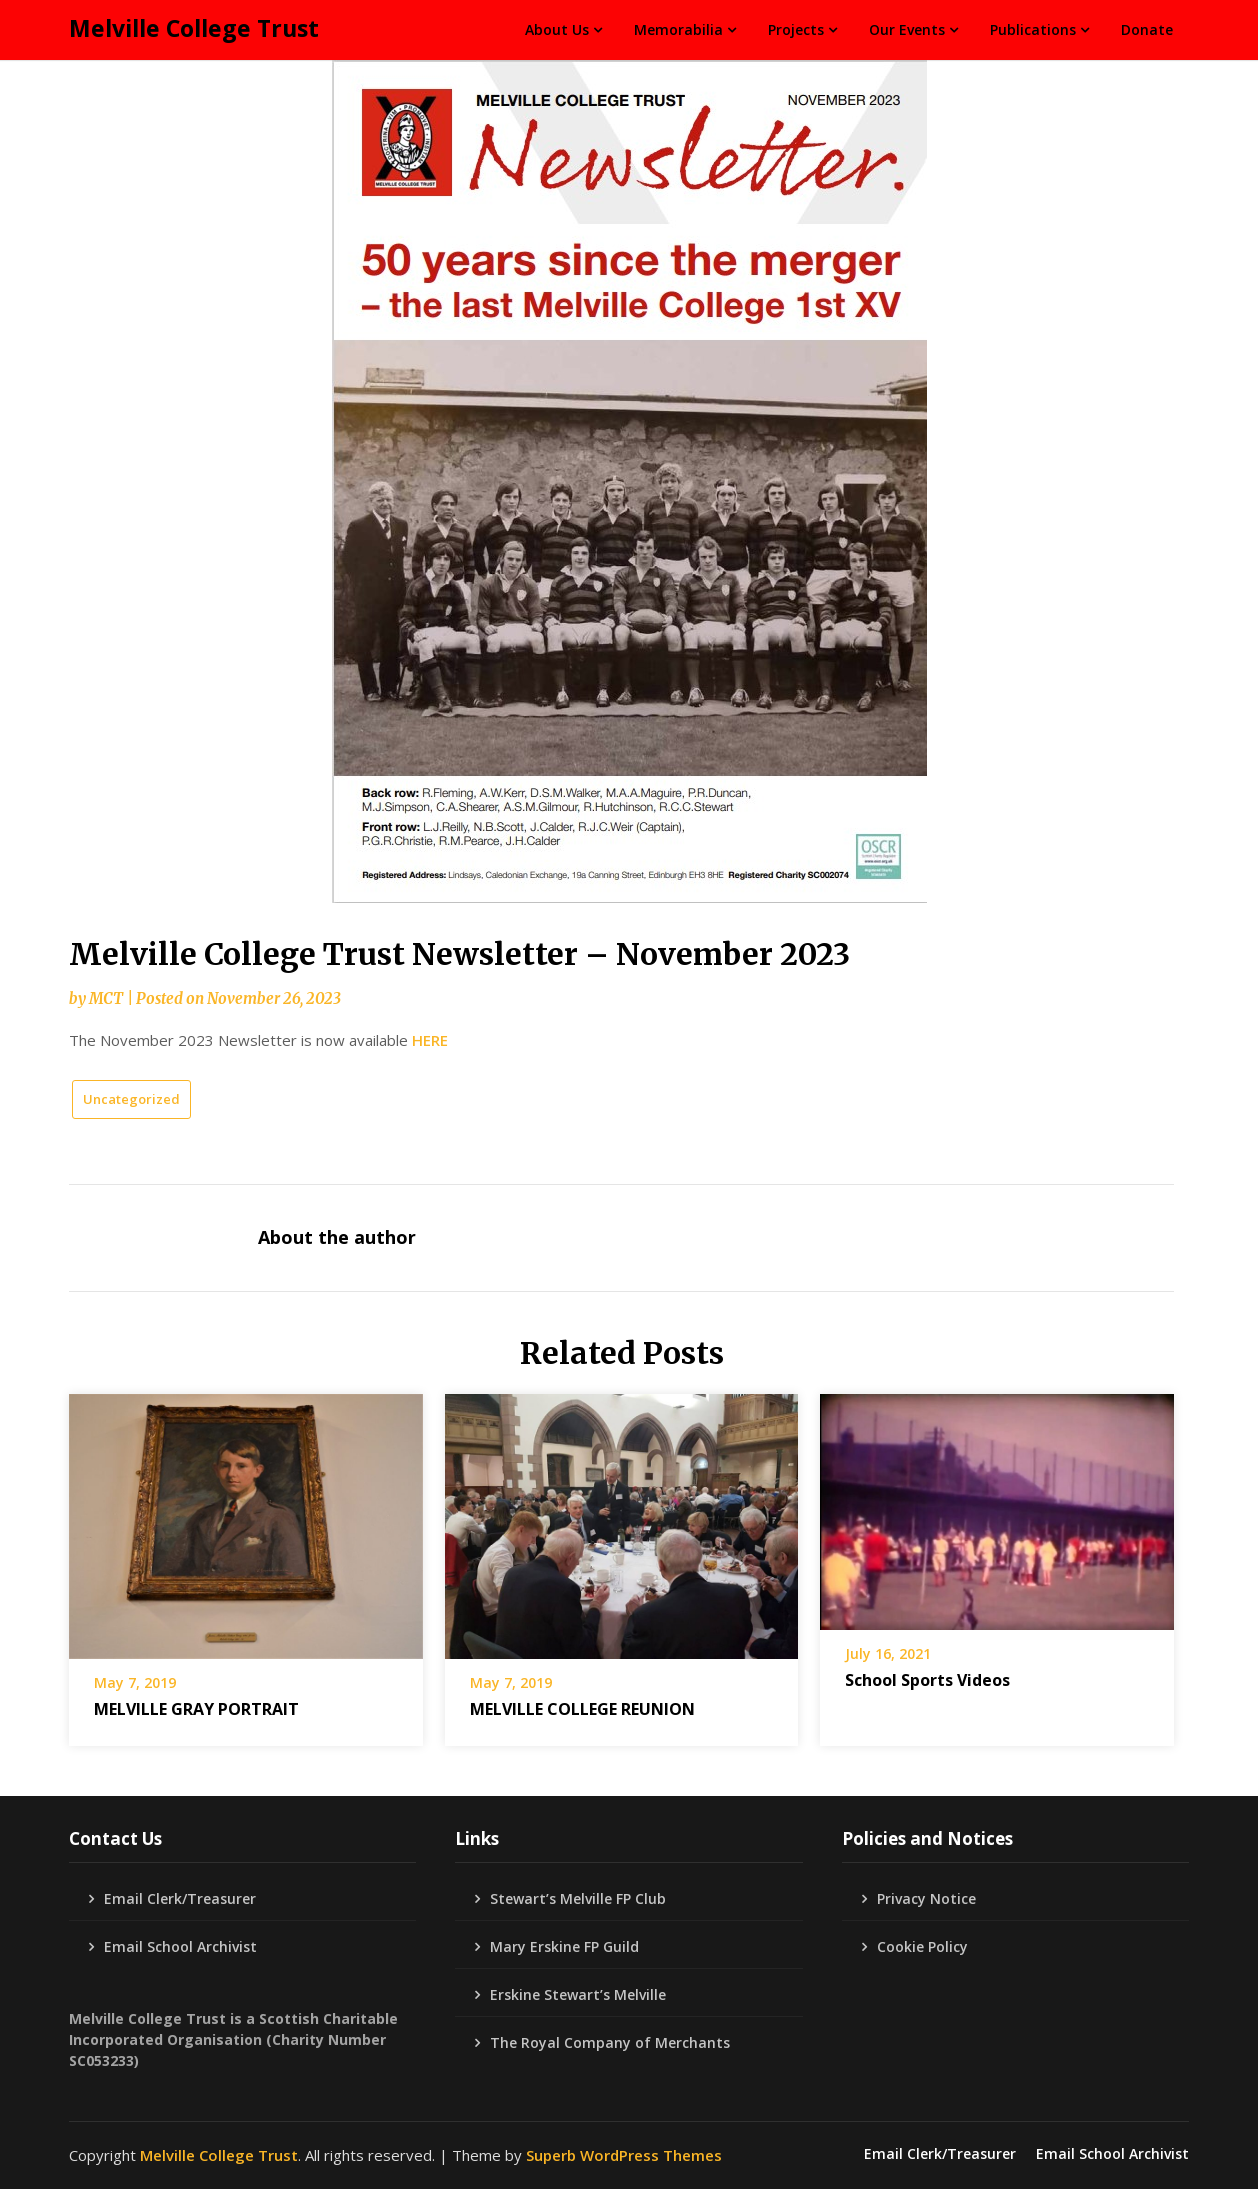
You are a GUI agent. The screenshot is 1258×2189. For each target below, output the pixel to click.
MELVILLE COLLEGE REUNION (582, 1709)
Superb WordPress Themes (624, 2155)
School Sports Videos (927, 1680)
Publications (1033, 29)
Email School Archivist (180, 1946)
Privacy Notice (926, 1898)
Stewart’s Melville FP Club (578, 1898)
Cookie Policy (922, 1946)
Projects (796, 29)
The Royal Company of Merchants (610, 2042)
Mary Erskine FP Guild (564, 1946)
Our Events (907, 29)
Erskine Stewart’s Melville (578, 1994)
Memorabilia (678, 29)
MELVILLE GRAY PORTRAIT (196, 1709)
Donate (1147, 29)
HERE (430, 1040)
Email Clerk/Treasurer (180, 1898)
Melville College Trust (194, 28)
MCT (106, 998)
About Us (557, 29)
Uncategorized (131, 1099)
